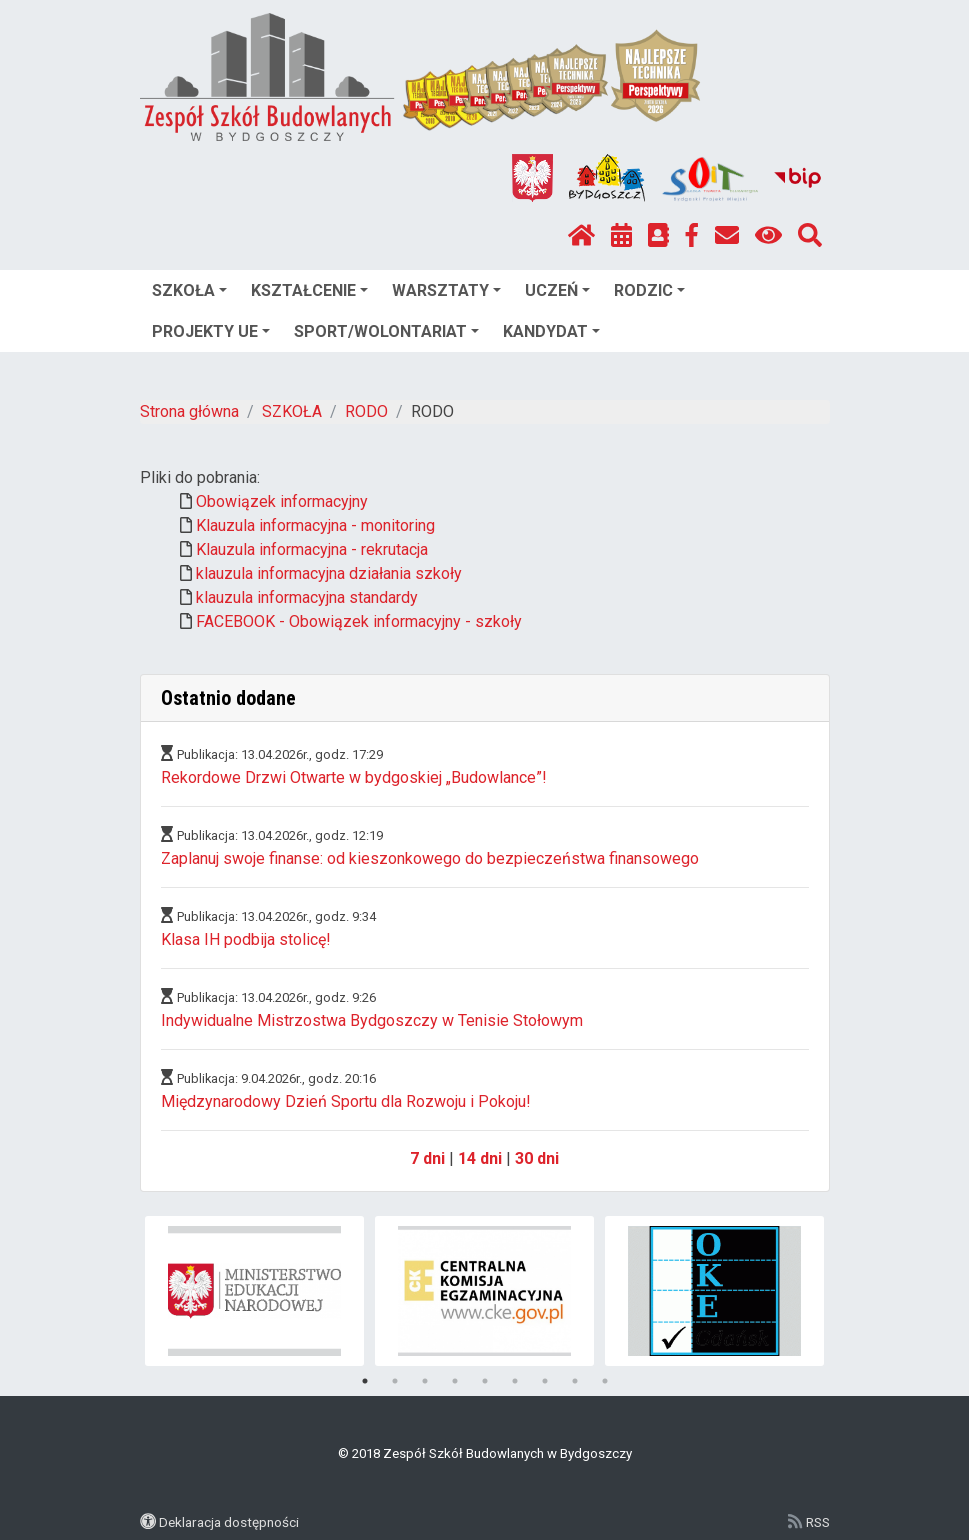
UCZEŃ (557, 290)
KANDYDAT (551, 331)
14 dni (480, 1158)
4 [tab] (455, 1381)
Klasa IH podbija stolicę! (246, 939)
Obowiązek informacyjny (282, 501)
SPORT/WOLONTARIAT (386, 331)
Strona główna (189, 411)
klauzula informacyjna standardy (307, 597)
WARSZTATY (446, 290)
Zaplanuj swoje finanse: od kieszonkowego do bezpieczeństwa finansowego (430, 858)
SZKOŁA (189, 290)
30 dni (537, 1158)
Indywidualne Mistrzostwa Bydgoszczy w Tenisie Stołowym (372, 1020)
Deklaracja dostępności (229, 1522)
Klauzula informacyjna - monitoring (315, 525)
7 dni (427, 1158)
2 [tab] (395, 1381)
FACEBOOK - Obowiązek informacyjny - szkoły (359, 621)
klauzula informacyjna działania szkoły (329, 573)
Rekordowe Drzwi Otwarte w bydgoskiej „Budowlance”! (354, 777)
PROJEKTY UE (211, 331)
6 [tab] (515, 1381)
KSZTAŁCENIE (309, 290)
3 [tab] (425, 1381)
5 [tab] (485, 1381)
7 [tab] (545, 1381)
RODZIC (649, 290)
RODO (366, 411)
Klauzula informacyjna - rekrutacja (312, 549)
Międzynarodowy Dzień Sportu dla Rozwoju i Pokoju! (346, 1101)
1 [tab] (365, 1381)
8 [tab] (575, 1381)
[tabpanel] (254, 1291)
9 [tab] (605, 1381)
